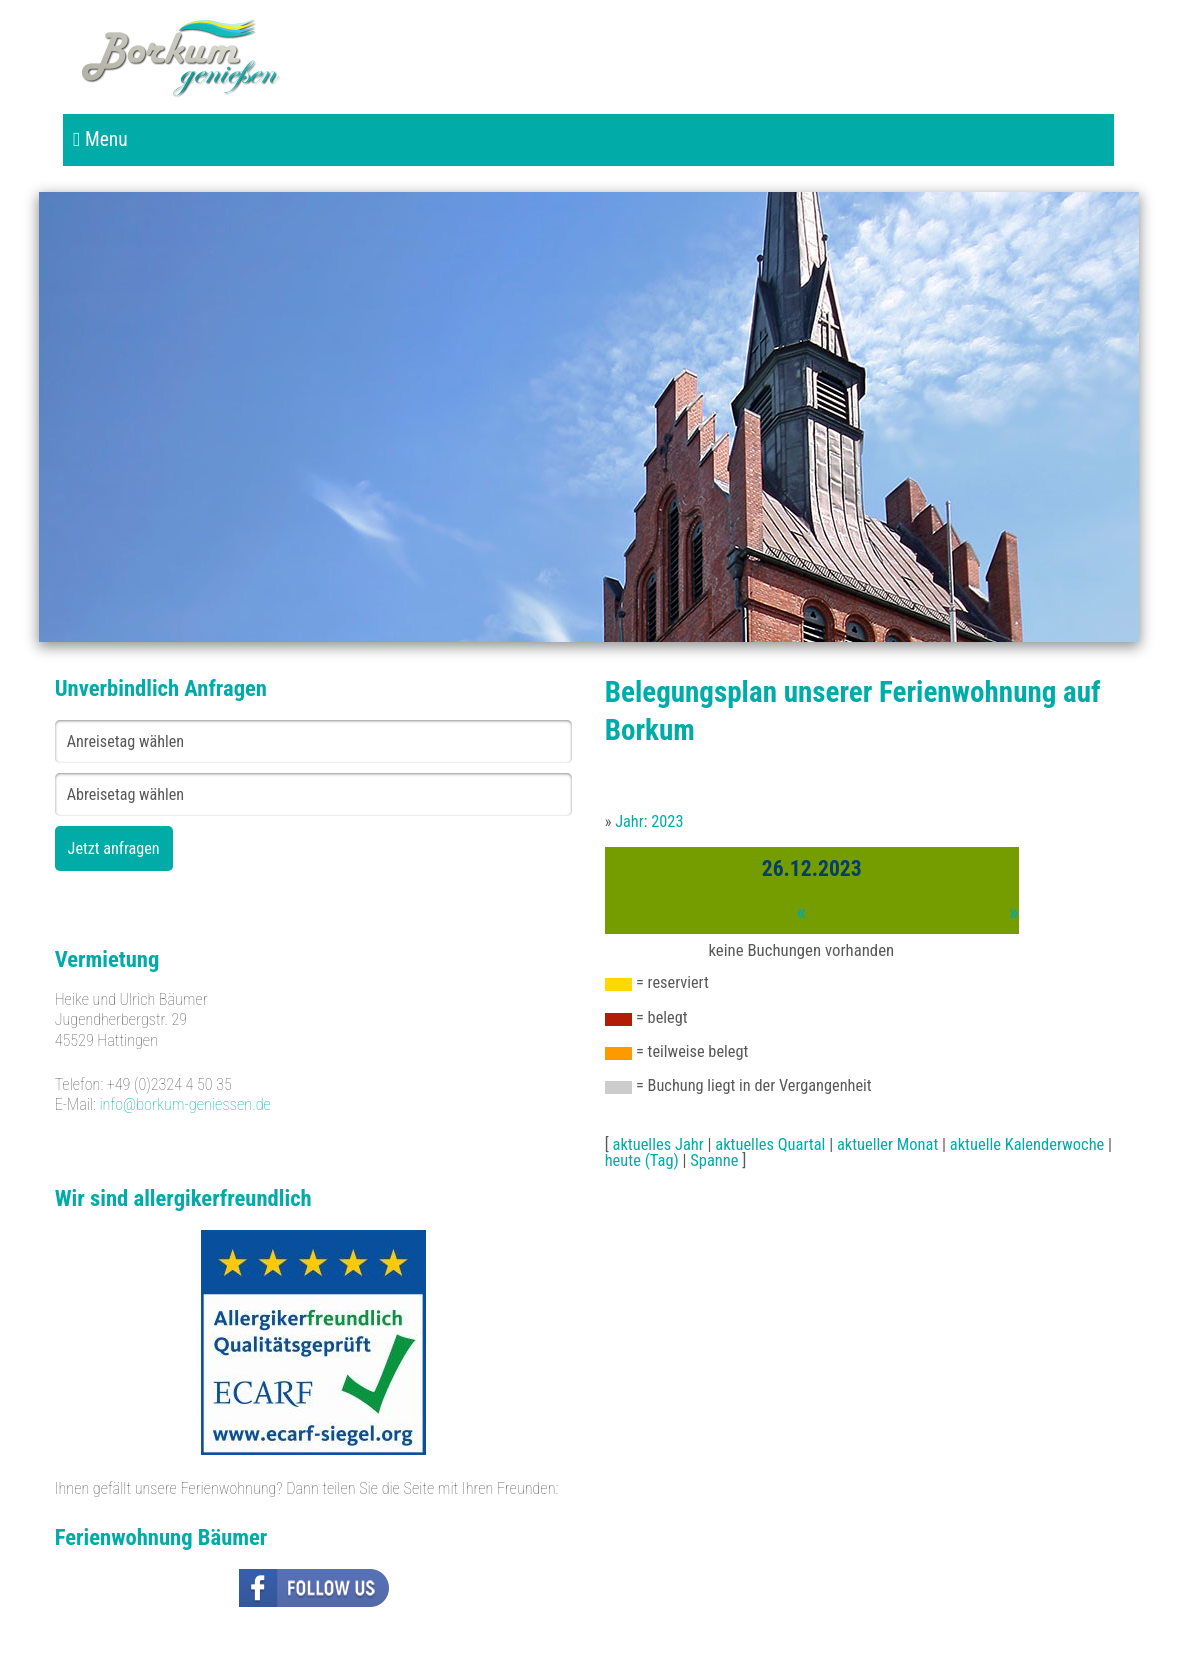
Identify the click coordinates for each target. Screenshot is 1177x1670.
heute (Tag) (642, 1160)
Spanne (714, 1160)
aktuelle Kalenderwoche (1027, 1144)
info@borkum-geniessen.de (185, 1104)
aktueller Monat (887, 1144)
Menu (100, 139)
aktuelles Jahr (658, 1144)
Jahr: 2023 (649, 821)
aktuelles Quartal (770, 1144)
